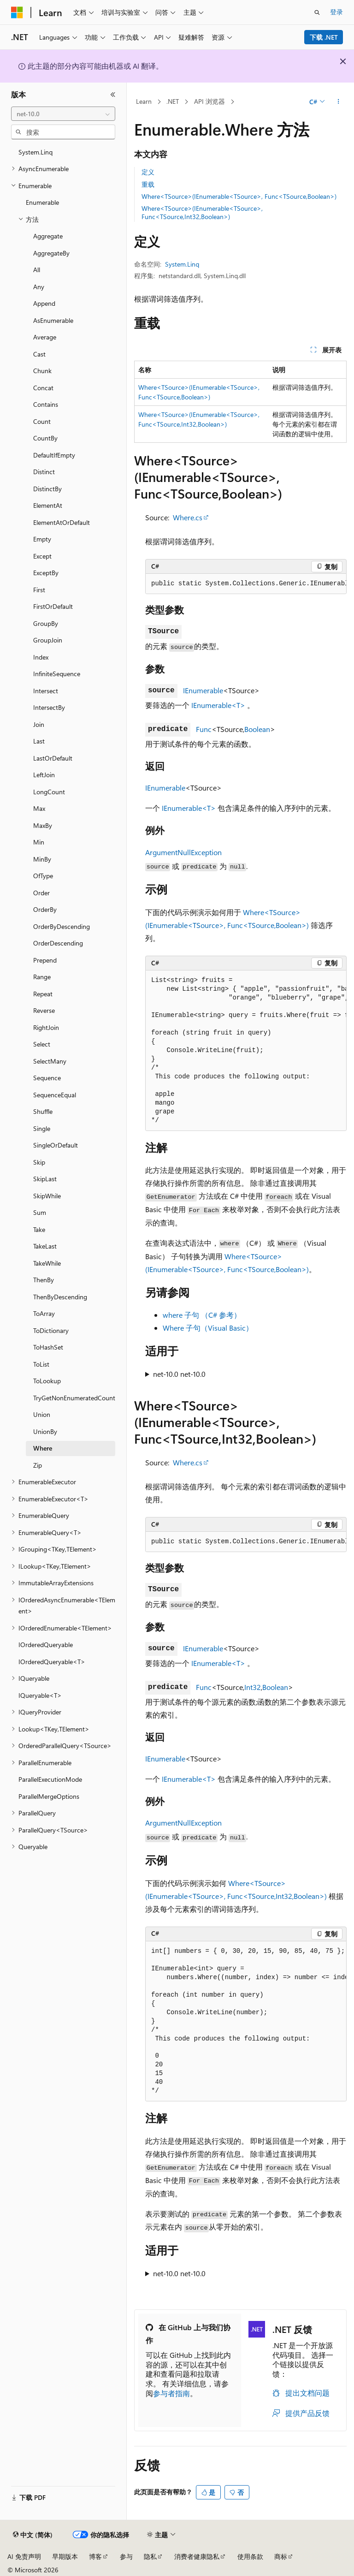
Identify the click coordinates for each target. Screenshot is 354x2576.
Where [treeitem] (42, 1448)
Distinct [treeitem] (44, 471)
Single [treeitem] (41, 1128)
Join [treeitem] (38, 724)
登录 (336, 11)
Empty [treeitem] (42, 539)
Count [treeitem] (42, 421)
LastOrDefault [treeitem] (52, 758)
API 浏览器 (209, 101)
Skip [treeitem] (39, 1162)
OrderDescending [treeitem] (58, 943)
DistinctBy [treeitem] (47, 488)
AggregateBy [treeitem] (51, 253)
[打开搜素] (317, 12)
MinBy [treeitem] (42, 859)
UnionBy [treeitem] (45, 1431)
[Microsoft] (17, 12)
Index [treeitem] (40, 657)
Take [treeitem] (39, 1229)
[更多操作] (338, 102)
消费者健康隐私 (196, 2556)
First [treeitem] (39, 589)
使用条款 (250, 2556)
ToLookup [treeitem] (47, 1380)
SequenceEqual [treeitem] (54, 1094)
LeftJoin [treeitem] (44, 774)
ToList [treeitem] (41, 1364)
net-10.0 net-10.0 (179, 1374)
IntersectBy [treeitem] (49, 707)
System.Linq (182, 264)
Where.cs (187, 517)
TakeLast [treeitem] (45, 1246)
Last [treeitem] (39, 741)
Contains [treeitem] (45, 404)
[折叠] (113, 94)
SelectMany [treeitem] (49, 1061)
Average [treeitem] (44, 337)
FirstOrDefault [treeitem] (53, 606)
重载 (148, 184)
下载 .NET (324, 37)
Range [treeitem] (42, 976)
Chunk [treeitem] (42, 370)
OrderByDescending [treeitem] (61, 926)
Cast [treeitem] (39, 354)
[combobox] (63, 114)
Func (204, 729)
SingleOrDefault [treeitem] (55, 1145)
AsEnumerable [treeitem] (53, 320)
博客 (95, 2556)
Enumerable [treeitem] (42, 202)
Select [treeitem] (41, 1044)
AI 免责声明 (24, 2556)
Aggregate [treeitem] (48, 236)
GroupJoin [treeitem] (47, 640)
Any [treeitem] (38, 286)
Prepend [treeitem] (45, 960)
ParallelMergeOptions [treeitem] (48, 1796)
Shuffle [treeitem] (43, 1111)
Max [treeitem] (39, 808)
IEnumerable (203, 690)
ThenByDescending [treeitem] (60, 1296)
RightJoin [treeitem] (46, 1027)
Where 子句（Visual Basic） (208, 1328)
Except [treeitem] (42, 556)
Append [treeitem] (44, 303)
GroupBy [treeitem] (45, 623)
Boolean (257, 729)
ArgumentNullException (183, 852)
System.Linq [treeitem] (35, 152)
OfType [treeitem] (43, 875)
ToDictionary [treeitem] (51, 1330)
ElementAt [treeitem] (47, 505)
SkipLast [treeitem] (45, 1178)
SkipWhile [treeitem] (47, 1195)
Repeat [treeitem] (43, 993)
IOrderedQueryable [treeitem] (45, 1644)
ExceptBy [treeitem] (46, 572)
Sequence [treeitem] (47, 1077)
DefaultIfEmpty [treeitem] (54, 455)
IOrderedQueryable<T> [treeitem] (51, 1661)
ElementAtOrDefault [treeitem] (61, 522)
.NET (172, 101)
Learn (144, 101)
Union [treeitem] (41, 1414)
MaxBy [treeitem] (42, 825)
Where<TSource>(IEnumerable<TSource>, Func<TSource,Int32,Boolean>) (202, 212)
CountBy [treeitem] (45, 438)
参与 (126, 2556)
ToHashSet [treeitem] (48, 1347)
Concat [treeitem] (43, 387)
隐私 (150, 2556)
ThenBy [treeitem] (43, 1279)
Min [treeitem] (38, 842)
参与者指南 (171, 2393)
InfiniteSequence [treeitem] (56, 673)
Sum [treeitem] (39, 1212)
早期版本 (65, 2556)
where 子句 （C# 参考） (202, 1315)
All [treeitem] (36, 269)
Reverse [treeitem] (44, 1010)
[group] (246, 584)
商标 (280, 2556)
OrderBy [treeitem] (45, 909)
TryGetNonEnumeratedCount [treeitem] (74, 1397)
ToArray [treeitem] (44, 1313)
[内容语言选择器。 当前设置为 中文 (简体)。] (32, 2535)
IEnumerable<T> (218, 705)
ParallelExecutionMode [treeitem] (50, 1779)
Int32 (252, 1687)
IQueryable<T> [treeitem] (40, 1695)
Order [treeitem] (41, 892)
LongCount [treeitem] (49, 791)
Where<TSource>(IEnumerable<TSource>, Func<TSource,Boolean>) (239, 196)
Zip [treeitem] (37, 1465)
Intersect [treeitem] (45, 690)
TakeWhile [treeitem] (47, 1263)
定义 (148, 171)
